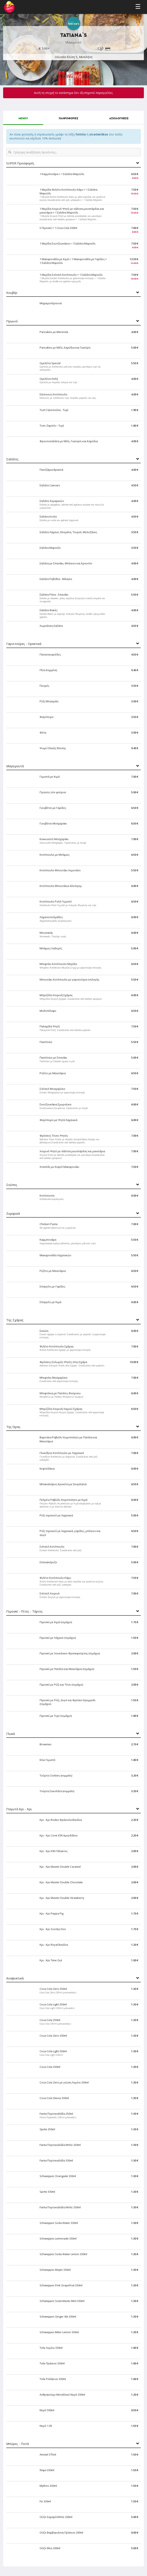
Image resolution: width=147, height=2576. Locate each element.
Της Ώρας (13, 1427)
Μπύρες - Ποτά (17, 2444)
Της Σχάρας (15, 1320)
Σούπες (11, 1185)
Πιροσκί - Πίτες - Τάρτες (24, 1611)
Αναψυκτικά (15, 1978)
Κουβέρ (11, 292)
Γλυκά (10, 1734)
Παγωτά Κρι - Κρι (19, 1809)
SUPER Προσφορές (20, 163)
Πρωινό (12, 321)
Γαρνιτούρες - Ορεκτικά (23, 644)
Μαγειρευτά (15, 766)
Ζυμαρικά (13, 1213)
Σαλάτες (12, 459)
